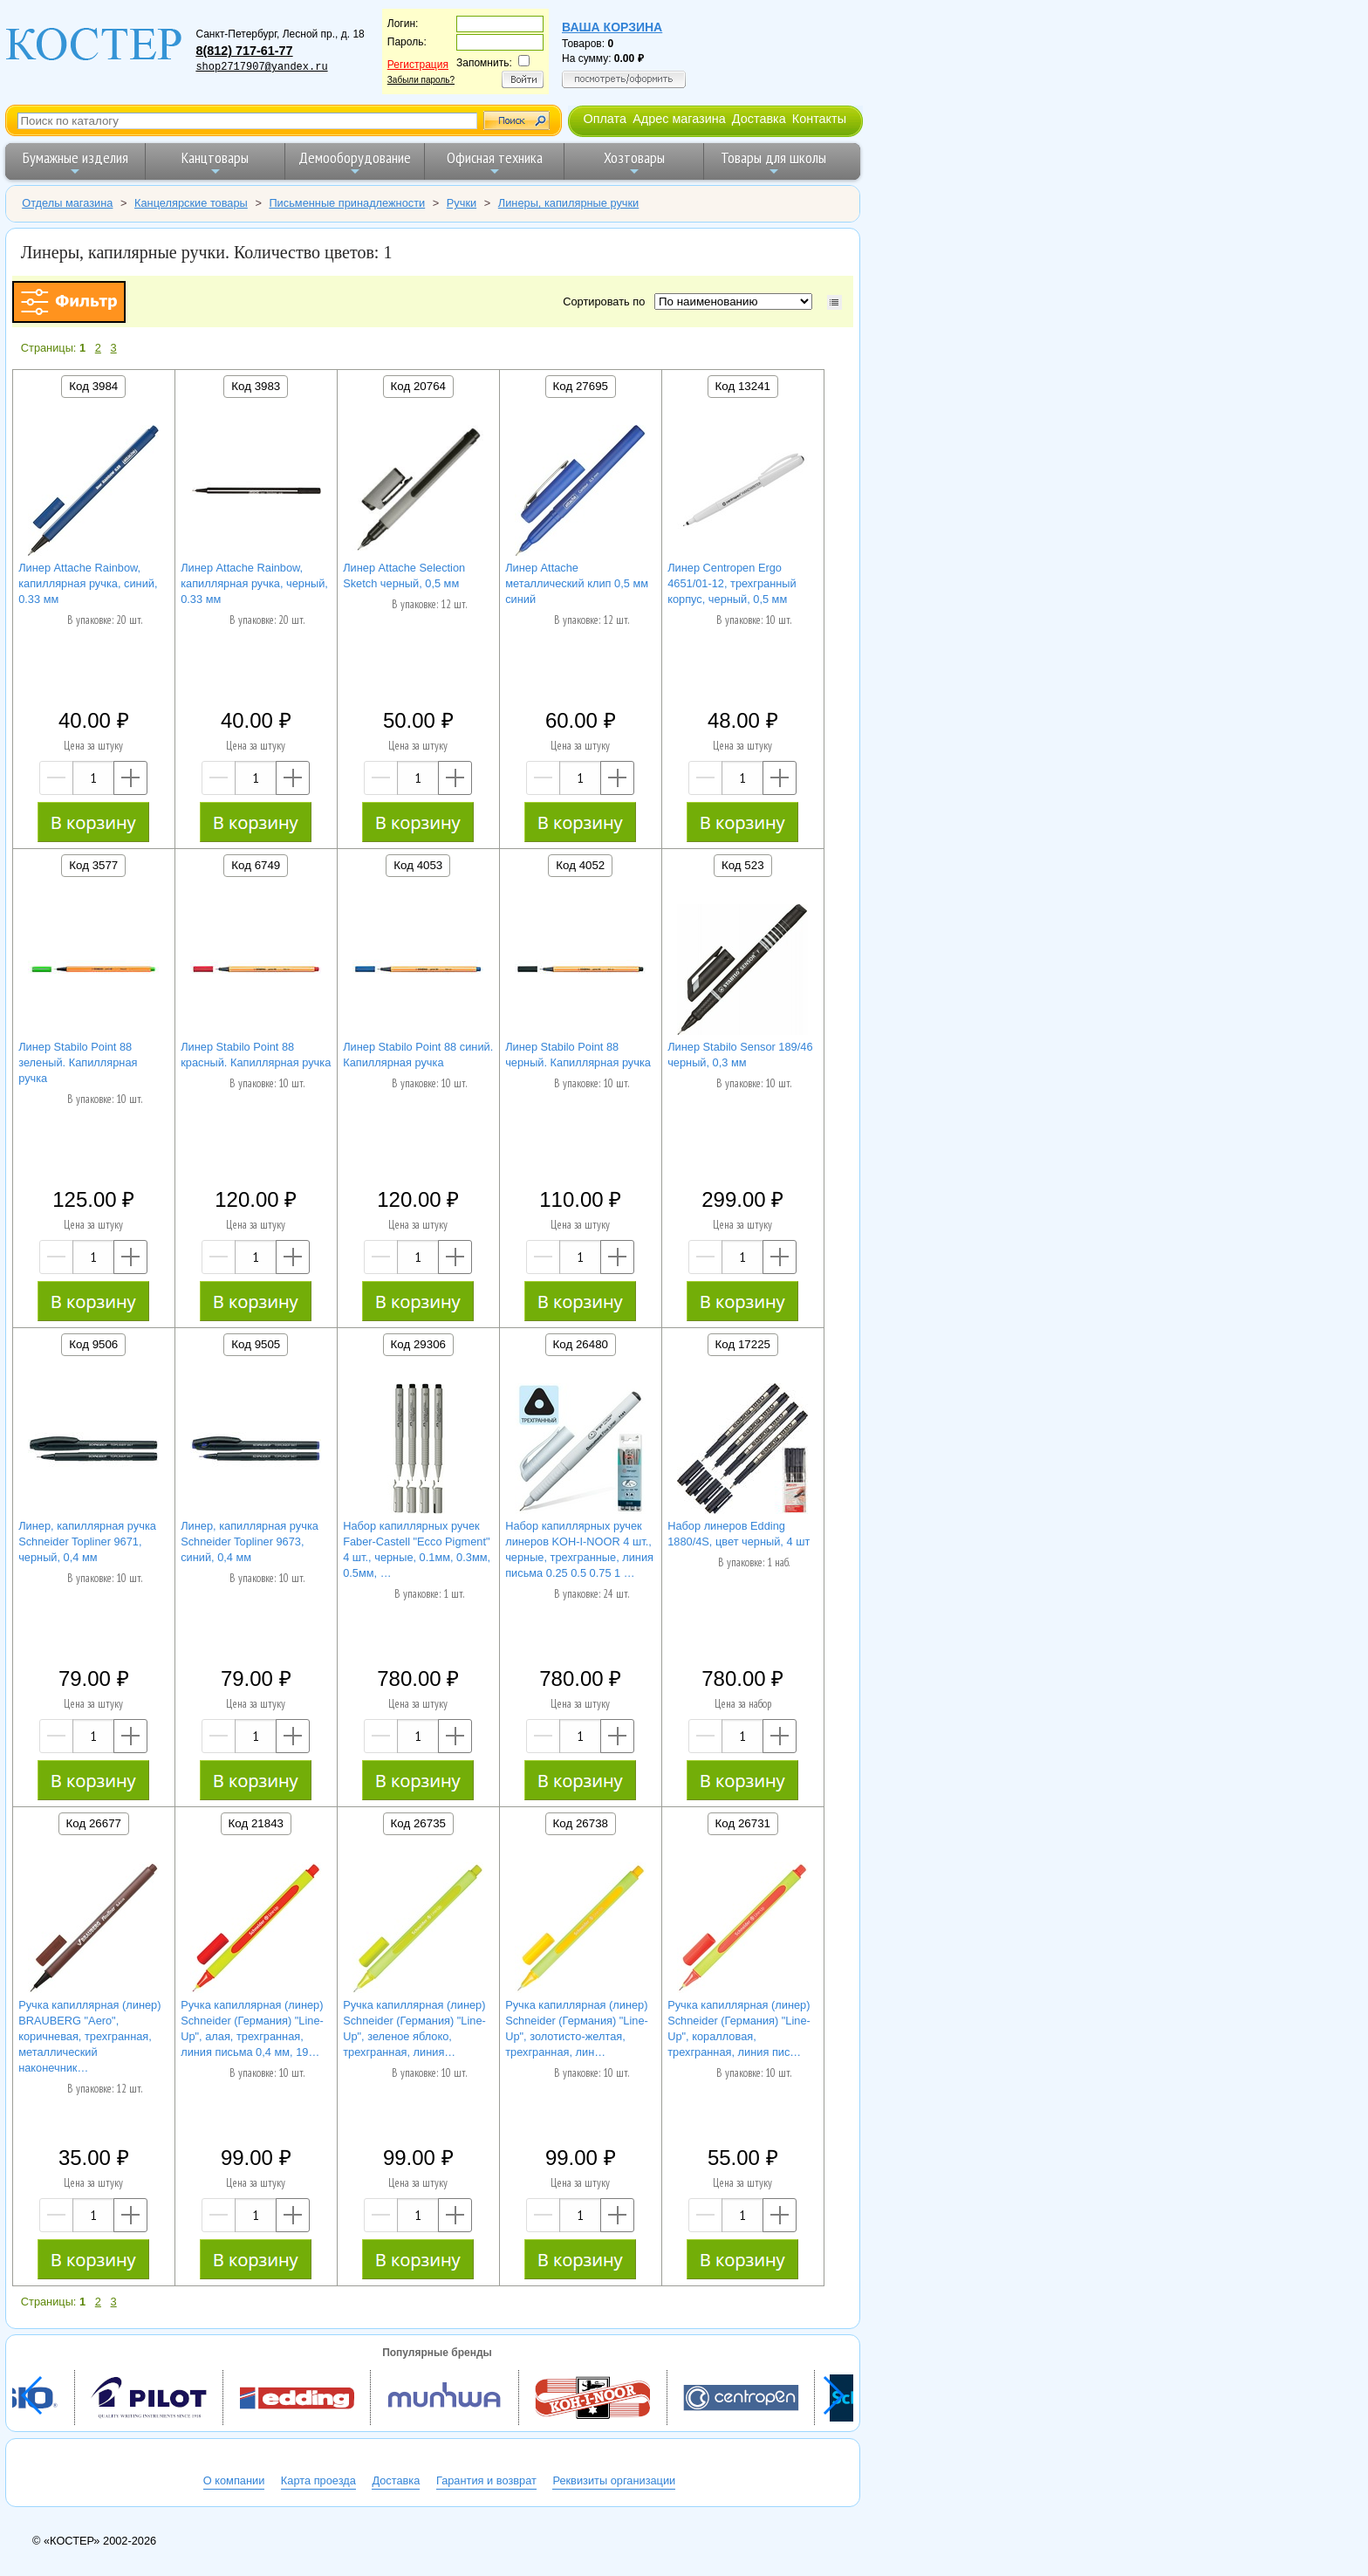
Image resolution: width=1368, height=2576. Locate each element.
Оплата (604, 119)
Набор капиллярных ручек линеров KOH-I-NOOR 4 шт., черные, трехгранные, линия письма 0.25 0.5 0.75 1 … (579, 1549)
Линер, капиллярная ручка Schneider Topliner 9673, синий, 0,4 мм (249, 1541)
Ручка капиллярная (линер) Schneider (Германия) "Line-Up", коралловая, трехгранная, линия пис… (739, 2028)
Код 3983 (255, 386)
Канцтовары (215, 162)
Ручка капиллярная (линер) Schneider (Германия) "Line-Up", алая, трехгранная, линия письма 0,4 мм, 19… (252, 2028)
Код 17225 (742, 1344)
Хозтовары (634, 162)
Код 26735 (418, 1823)
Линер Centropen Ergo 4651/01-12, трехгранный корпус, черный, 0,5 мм (731, 583)
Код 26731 (742, 1823)
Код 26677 (93, 1823)
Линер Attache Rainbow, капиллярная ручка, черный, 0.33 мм (254, 583)
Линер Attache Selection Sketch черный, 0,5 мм (404, 575)
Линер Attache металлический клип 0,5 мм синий (576, 583)
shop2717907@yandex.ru (261, 67)
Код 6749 (255, 865)
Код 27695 (580, 386)
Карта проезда (318, 2480)
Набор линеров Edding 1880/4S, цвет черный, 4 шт (738, 1533)
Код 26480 (580, 1344)
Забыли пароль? (421, 80)
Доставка (759, 119)
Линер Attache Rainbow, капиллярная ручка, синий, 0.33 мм (87, 583)
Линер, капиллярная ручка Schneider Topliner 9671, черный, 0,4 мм (87, 1541)
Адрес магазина (679, 119)
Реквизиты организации (613, 2480)
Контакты (819, 119)
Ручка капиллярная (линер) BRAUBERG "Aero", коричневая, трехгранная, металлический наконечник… (89, 2036)
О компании (234, 2480)
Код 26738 (580, 1823)
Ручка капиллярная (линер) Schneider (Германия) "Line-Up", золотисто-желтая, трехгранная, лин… (576, 2028)
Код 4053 (417, 865)
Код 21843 (256, 1823)
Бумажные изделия (75, 162)
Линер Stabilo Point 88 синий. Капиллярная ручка (418, 1054)
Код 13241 (742, 386)
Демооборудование (354, 162)
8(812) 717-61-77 (243, 51)
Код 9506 (93, 1344)
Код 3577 (93, 865)
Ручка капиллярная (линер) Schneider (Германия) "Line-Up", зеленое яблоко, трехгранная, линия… (414, 2028)
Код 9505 (255, 1344)
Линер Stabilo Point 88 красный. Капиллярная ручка (256, 1054)
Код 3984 (93, 386)
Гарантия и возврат (486, 2480)
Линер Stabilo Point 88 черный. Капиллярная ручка (578, 1054)
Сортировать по (607, 301)
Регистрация (417, 64)
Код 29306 (418, 1344)
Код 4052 (580, 865)
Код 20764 (418, 386)
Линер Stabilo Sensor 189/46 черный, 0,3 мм (739, 1054)
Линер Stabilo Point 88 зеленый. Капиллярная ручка (77, 1062)
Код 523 (743, 865)
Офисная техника (495, 162)
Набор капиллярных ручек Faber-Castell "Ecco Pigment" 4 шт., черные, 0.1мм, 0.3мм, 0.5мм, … (416, 1549)
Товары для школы (773, 162)
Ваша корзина (612, 27)
